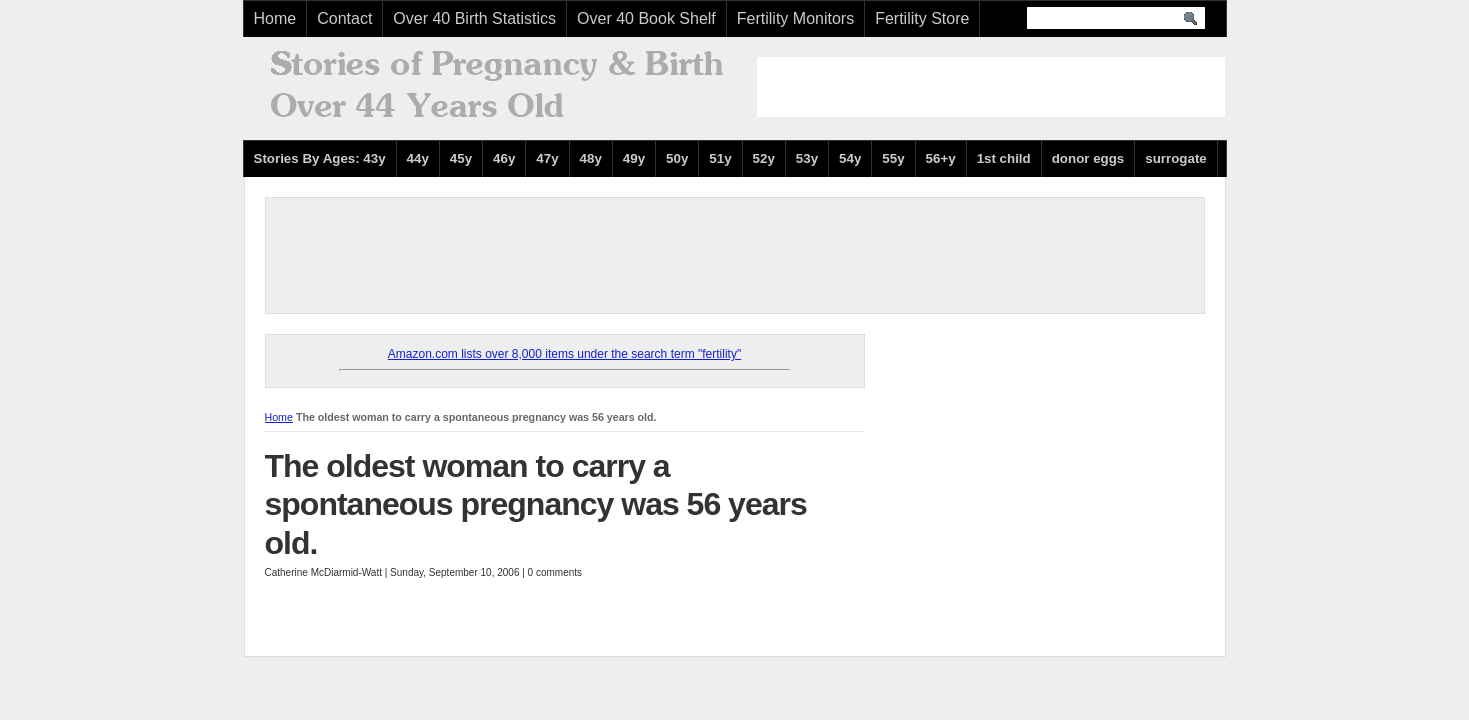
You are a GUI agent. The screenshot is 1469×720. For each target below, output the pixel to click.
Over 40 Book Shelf (646, 18)
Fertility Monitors (795, 18)
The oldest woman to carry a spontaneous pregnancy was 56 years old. (536, 504)
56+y (941, 158)
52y (764, 158)
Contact (344, 18)
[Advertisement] (991, 87)
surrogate (1175, 158)
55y (893, 158)
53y (807, 158)
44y (418, 158)
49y (634, 158)
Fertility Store (922, 18)
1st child (1004, 158)
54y (850, 158)
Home (275, 18)
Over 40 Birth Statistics (474, 18)
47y (547, 158)
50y (677, 158)
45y (461, 158)
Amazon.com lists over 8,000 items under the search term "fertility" (564, 354)
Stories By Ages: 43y (320, 158)
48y (591, 158)
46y (504, 158)
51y (720, 158)
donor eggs (1088, 158)
